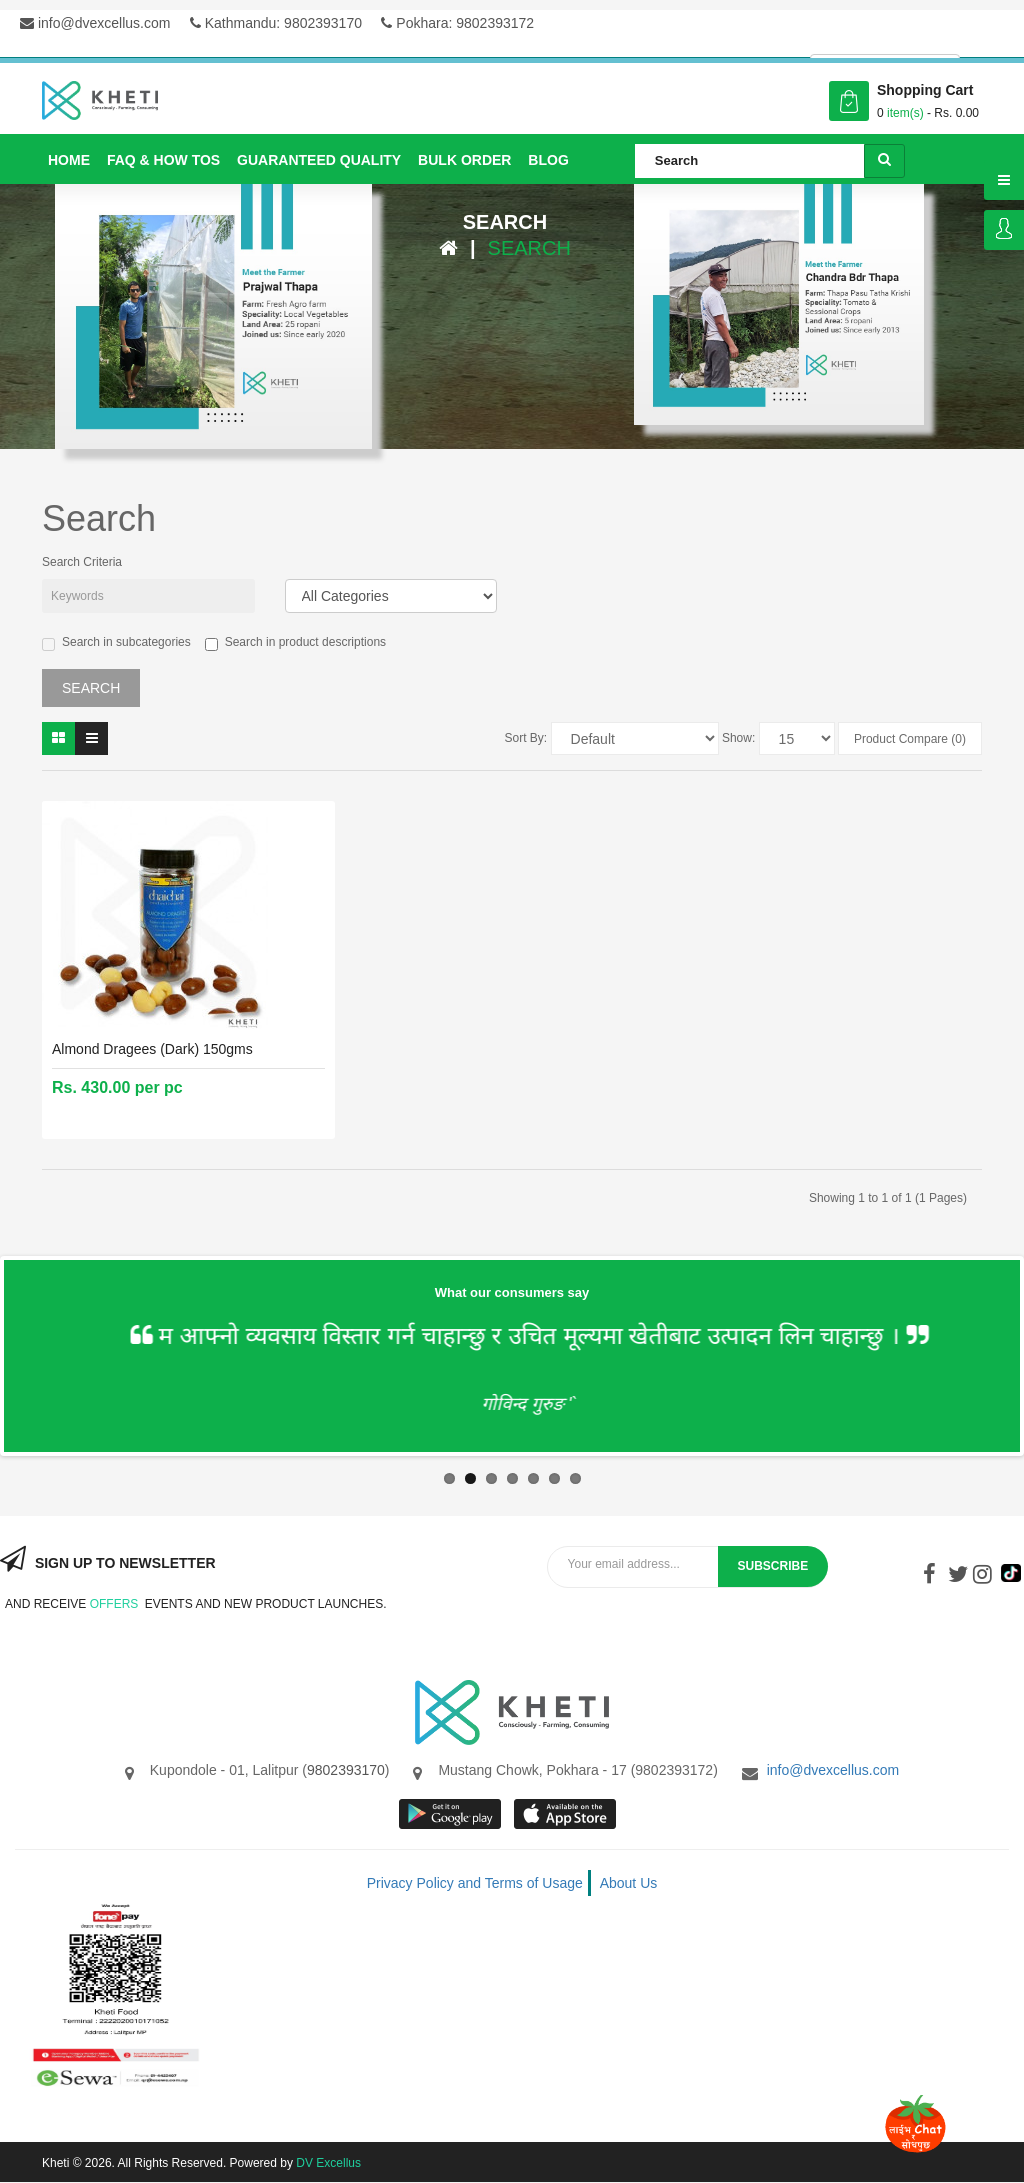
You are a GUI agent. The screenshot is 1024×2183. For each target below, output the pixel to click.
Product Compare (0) (910, 739)
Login (1004, 230)
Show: (738, 738)
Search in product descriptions (295, 643)
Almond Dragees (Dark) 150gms (152, 1049)
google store (451, 1814)
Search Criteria (82, 562)
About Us (629, 1883)
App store (566, 1814)
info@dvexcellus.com (95, 23)
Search (529, 248)
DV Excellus (328, 2163)
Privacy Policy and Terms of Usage (475, 1883)
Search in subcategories (116, 643)
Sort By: (526, 738)
